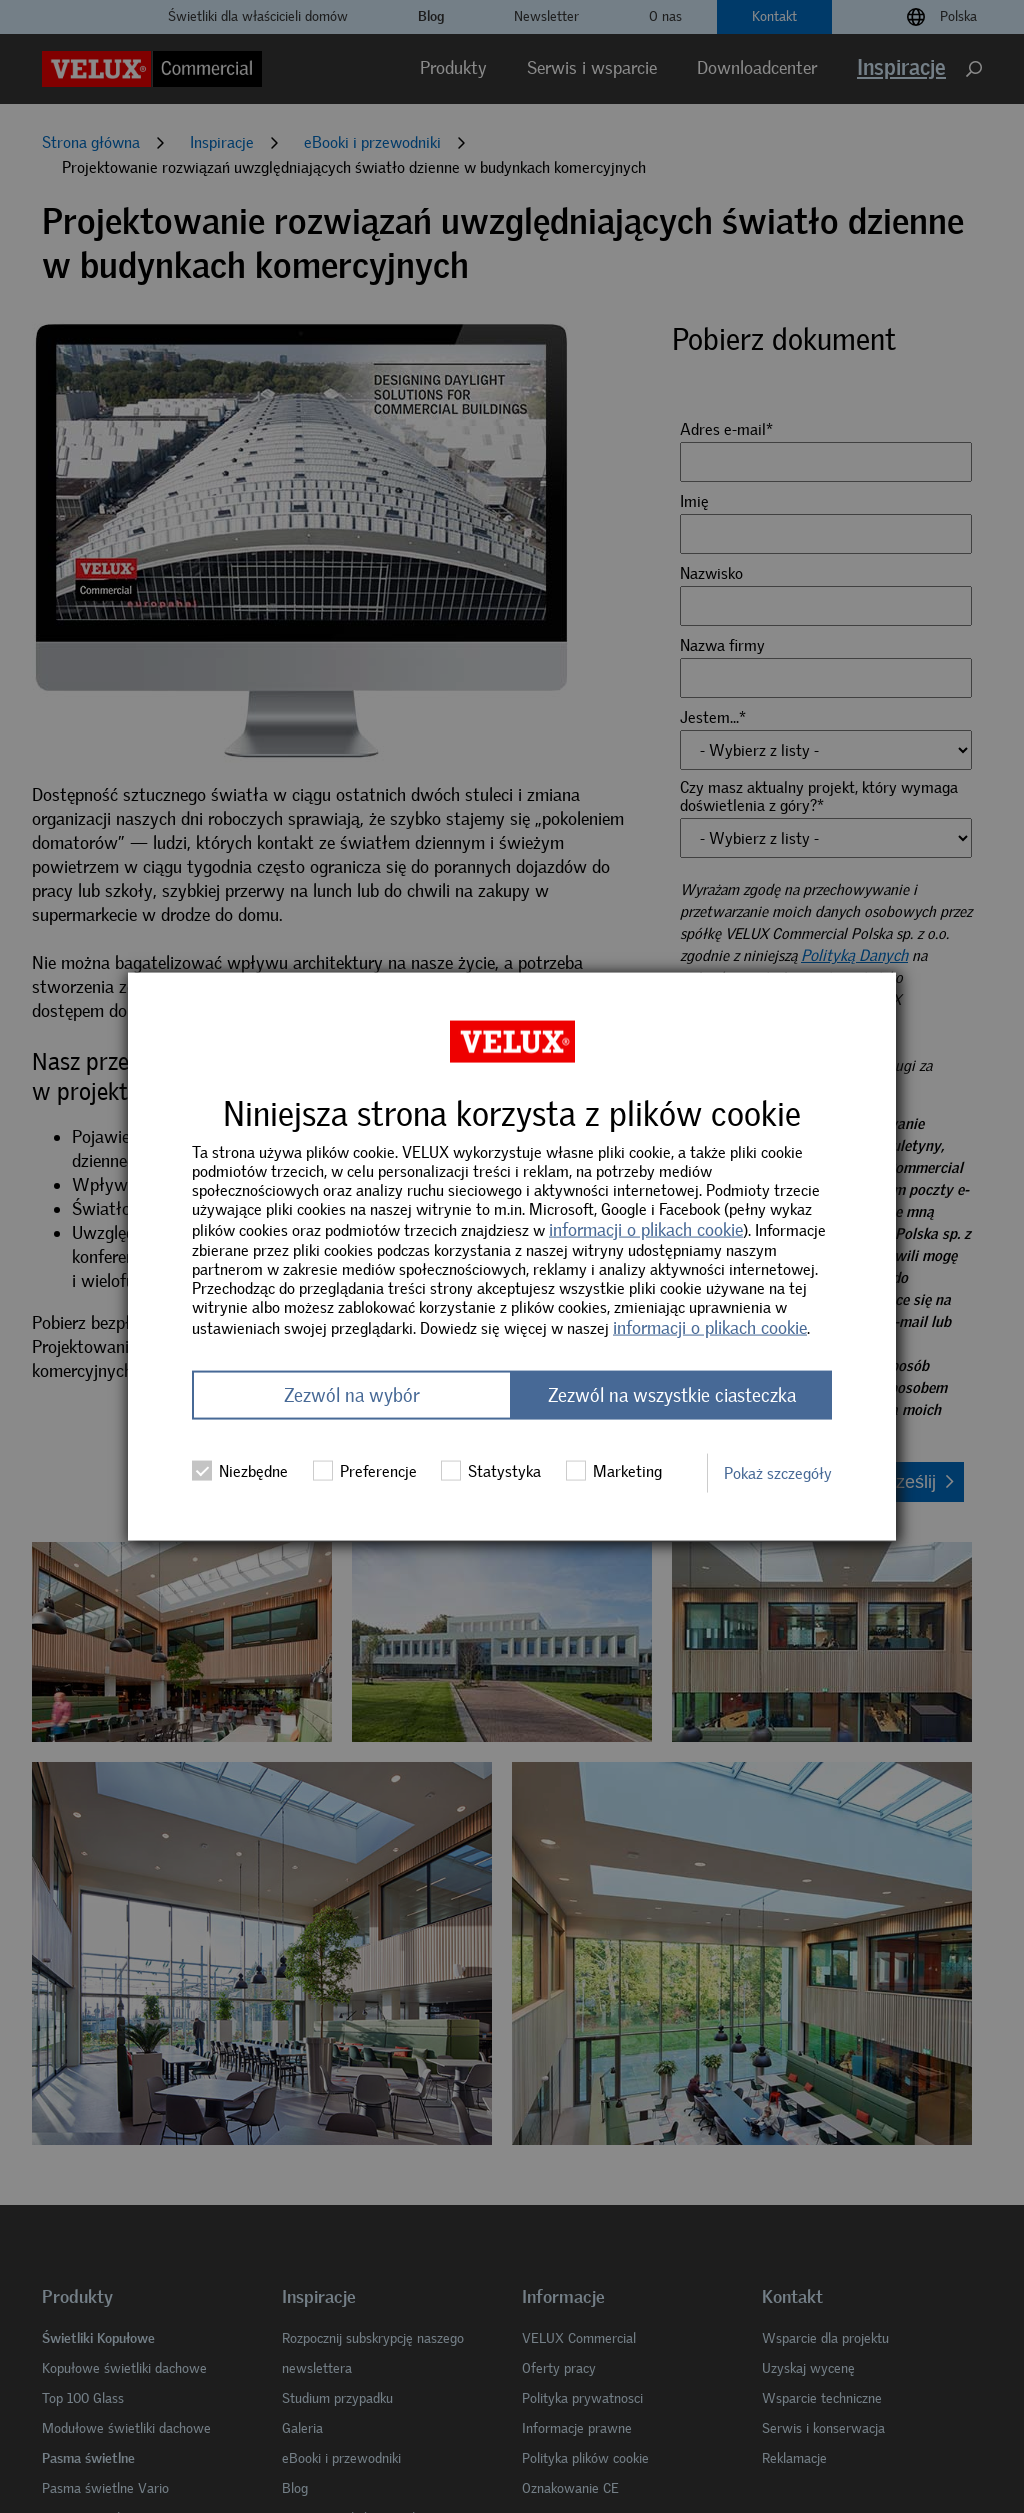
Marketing (614, 1471)
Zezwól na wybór (352, 1395)
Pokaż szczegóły (778, 1472)
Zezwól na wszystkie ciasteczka (672, 1395)
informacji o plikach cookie (646, 1229)
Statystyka (491, 1471)
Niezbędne (240, 1471)
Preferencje (365, 1471)
